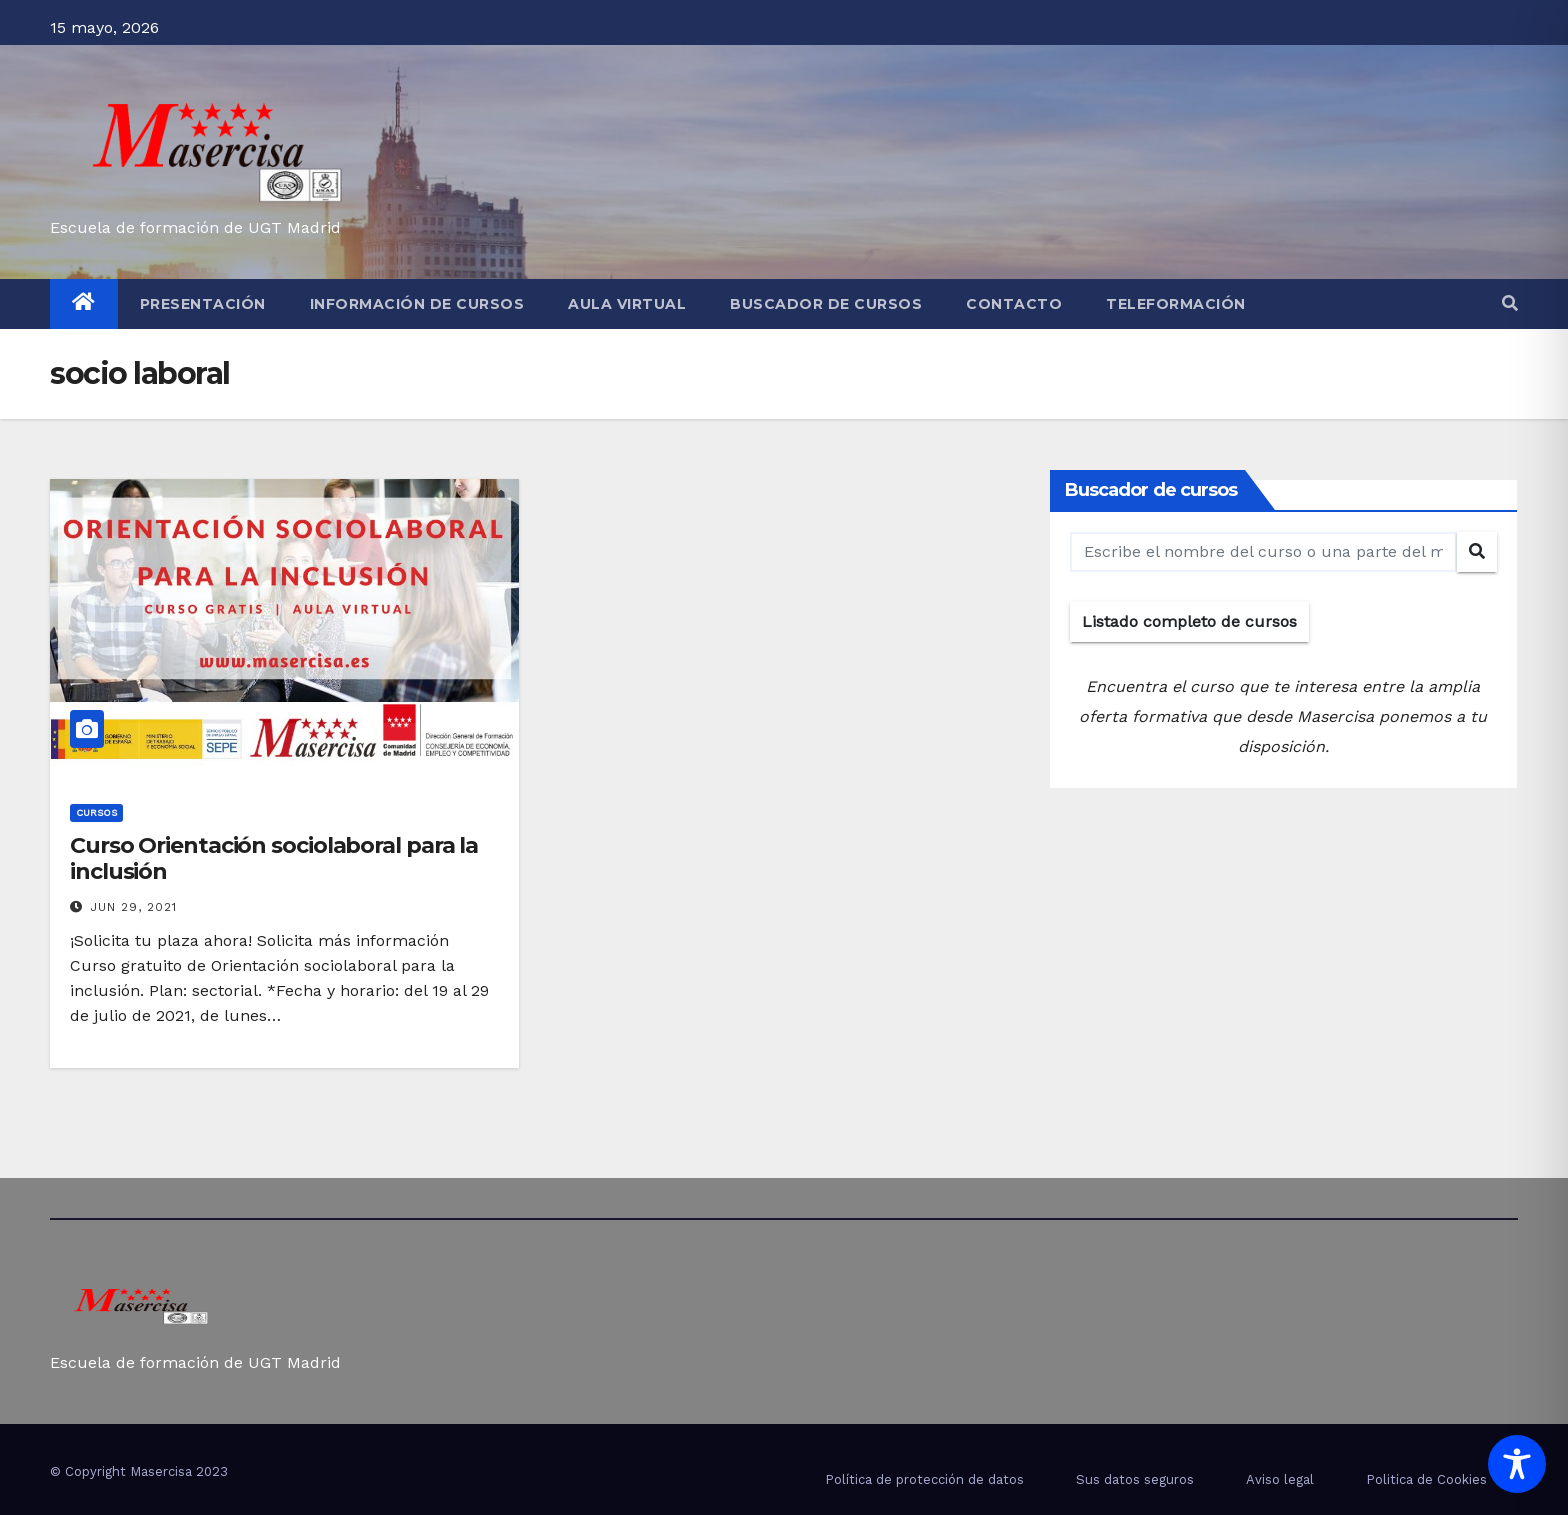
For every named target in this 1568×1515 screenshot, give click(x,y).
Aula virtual (627, 304)
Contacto (1014, 304)
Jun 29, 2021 (133, 907)
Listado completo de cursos (1189, 621)
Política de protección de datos (924, 1479)
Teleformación (1176, 304)
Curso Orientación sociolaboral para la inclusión (274, 858)
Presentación (203, 304)
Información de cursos (417, 304)
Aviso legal (1280, 1479)
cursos (96, 812)
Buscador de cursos (826, 304)
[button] (1510, 303)
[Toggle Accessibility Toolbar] (1517, 1464)
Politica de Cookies (1426, 1479)
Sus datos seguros (1135, 1479)
